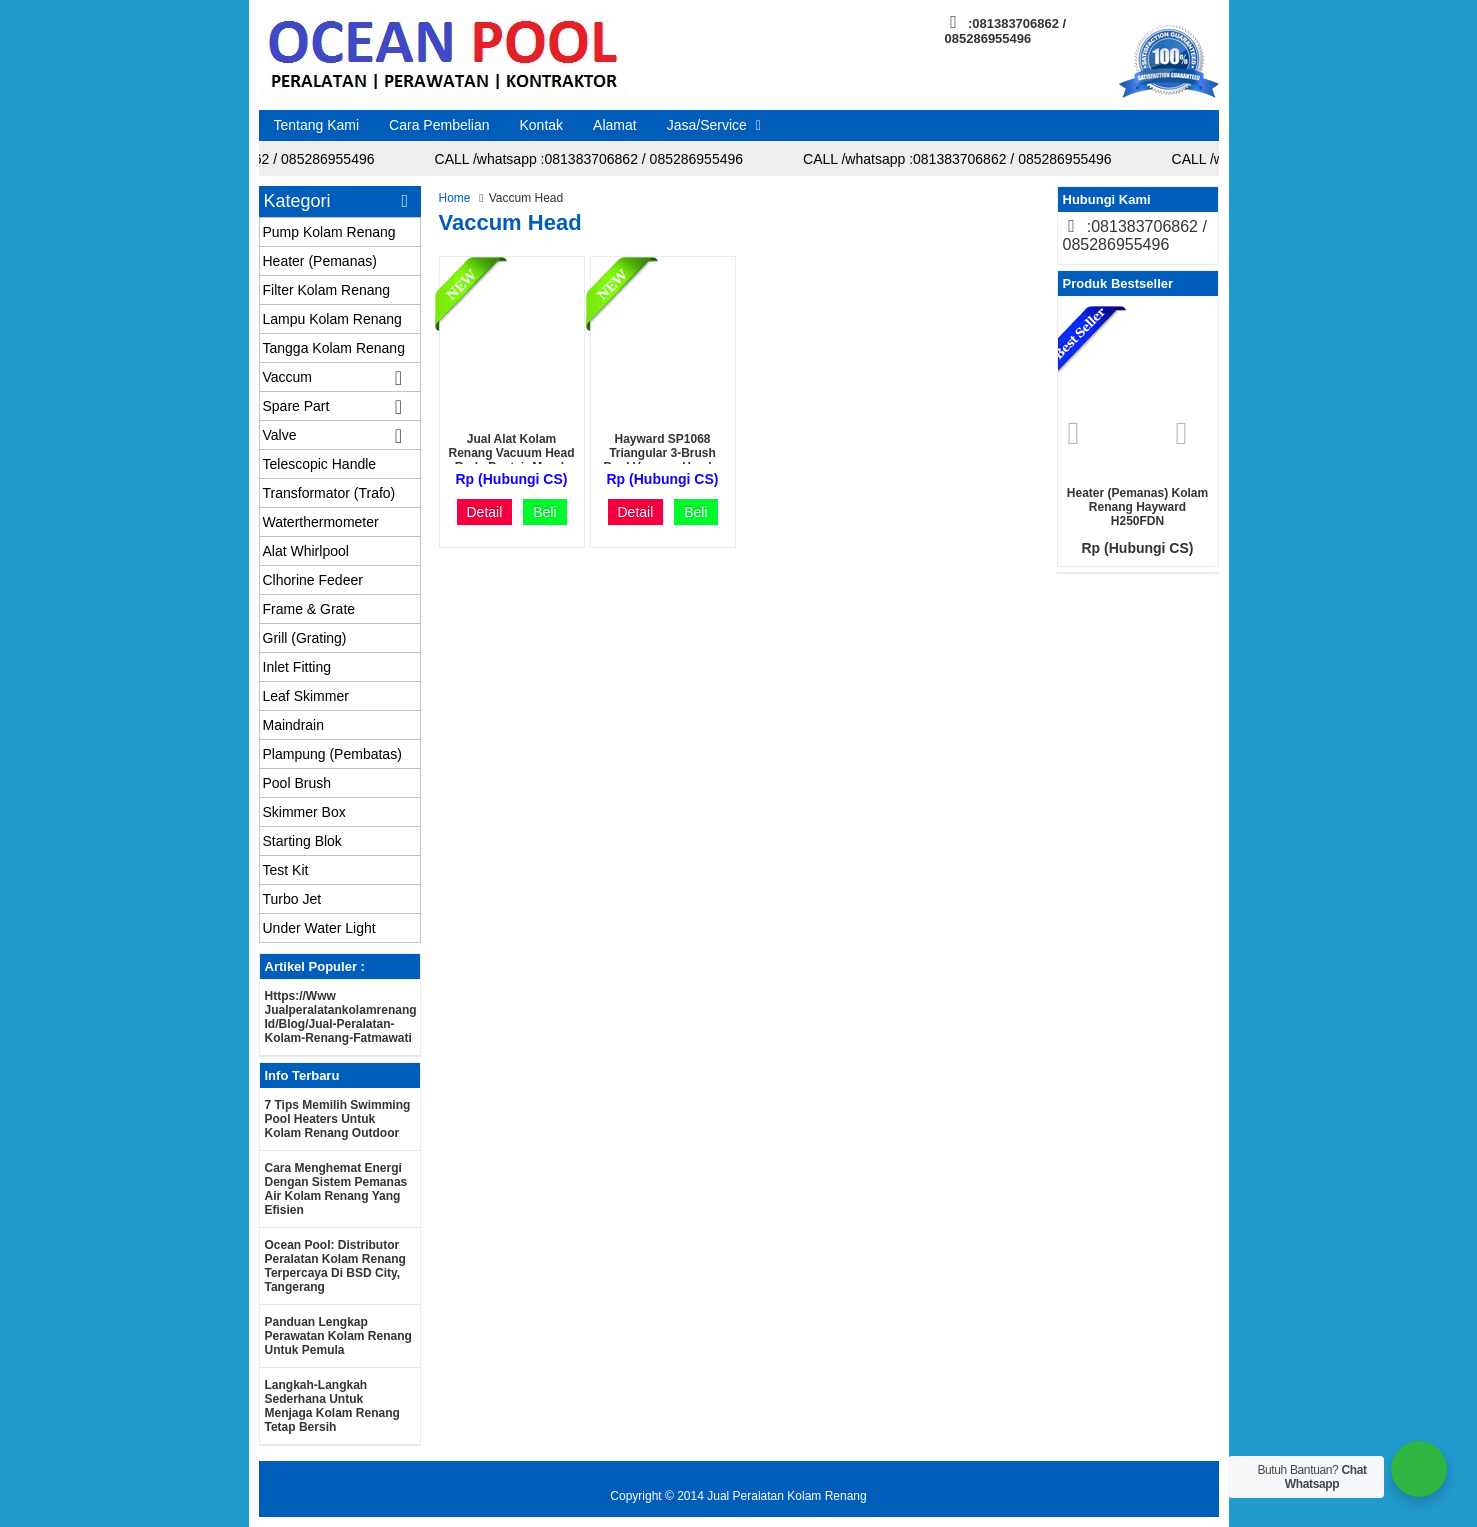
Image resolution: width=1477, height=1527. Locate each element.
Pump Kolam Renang (329, 232)
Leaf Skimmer (306, 696)
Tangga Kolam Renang (334, 348)
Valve (280, 435)
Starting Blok (302, 841)
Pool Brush (297, 783)
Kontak (542, 125)
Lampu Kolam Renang (332, 319)
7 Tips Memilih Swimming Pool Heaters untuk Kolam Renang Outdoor (338, 1119)
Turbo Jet (292, 899)
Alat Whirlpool (306, 551)
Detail (485, 512)
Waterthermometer (321, 522)
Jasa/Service (707, 125)
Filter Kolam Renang (327, 290)
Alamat (615, 125)
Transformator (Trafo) (329, 493)
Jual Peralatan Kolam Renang (786, 1496)
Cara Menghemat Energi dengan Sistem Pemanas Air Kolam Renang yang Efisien (336, 1189)
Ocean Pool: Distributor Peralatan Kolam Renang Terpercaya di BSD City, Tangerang (335, 1266)
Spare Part (296, 406)
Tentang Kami (317, 125)
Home (455, 198)
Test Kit (286, 870)
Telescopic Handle (320, 464)
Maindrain (293, 725)
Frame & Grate (309, 609)
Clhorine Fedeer (313, 580)
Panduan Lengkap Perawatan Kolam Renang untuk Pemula (338, 1336)
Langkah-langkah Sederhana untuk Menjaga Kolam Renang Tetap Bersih (332, 1406)
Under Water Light (319, 928)
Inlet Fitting (297, 667)
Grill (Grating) (305, 638)
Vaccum (288, 377)
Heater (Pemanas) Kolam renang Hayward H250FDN (1137, 507)
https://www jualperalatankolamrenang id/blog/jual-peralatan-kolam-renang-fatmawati (341, 1017)
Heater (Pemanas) (320, 261)
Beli (544, 512)
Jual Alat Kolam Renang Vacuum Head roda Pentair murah (511, 453)
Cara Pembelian (439, 125)
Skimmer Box (304, 812)
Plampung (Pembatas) (332, 754)
